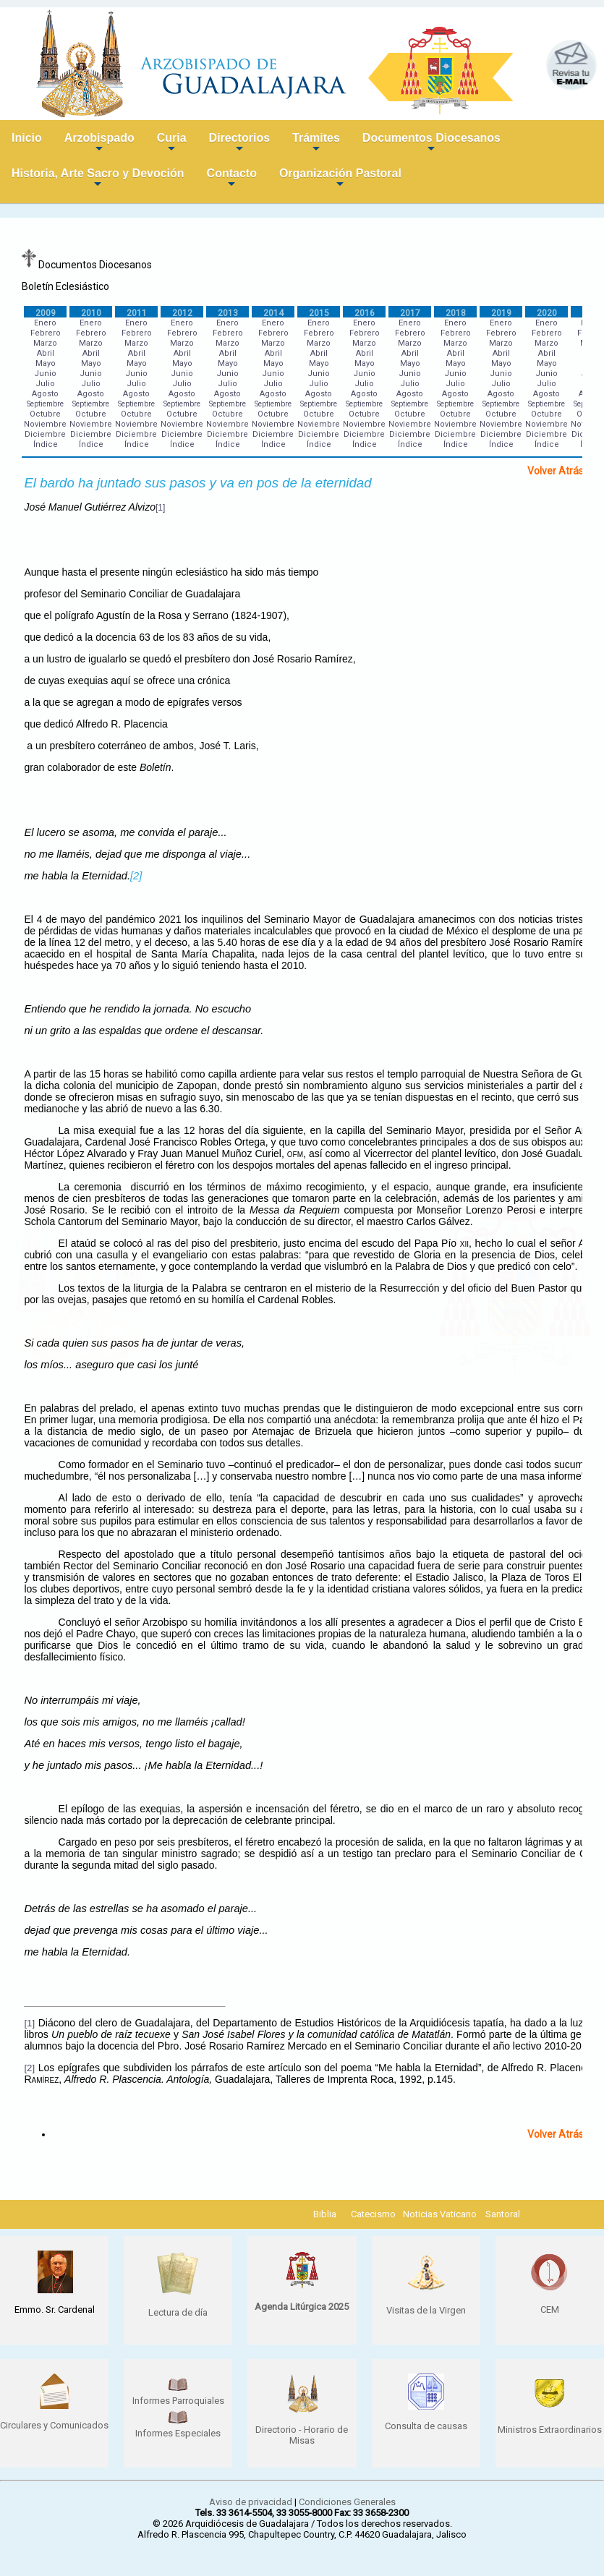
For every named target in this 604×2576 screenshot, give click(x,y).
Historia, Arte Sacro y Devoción (98, 179)
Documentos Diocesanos (431, 143)
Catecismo (373, 2214)
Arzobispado (99, 143)
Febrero (45, 333)
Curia (172, 143)
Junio (45, 373)
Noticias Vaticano (440, 2214)
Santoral (502, 2214)
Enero (45, 323)
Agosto (45, 393)
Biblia (324, 2214)
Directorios (239, 143)
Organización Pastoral (340, 179)
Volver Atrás (555, 471)
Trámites (316, 143)
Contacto (232, 179)
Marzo (45, 343)
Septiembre (45, 404)
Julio (45, 383)
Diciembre (45, 434)
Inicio (27, 138)
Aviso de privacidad (250, 2501)
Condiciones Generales (347, 2501)
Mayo (45, 363)
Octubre (45, 414)
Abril (45, 353)
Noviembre (45, 424)
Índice (45, 444)
